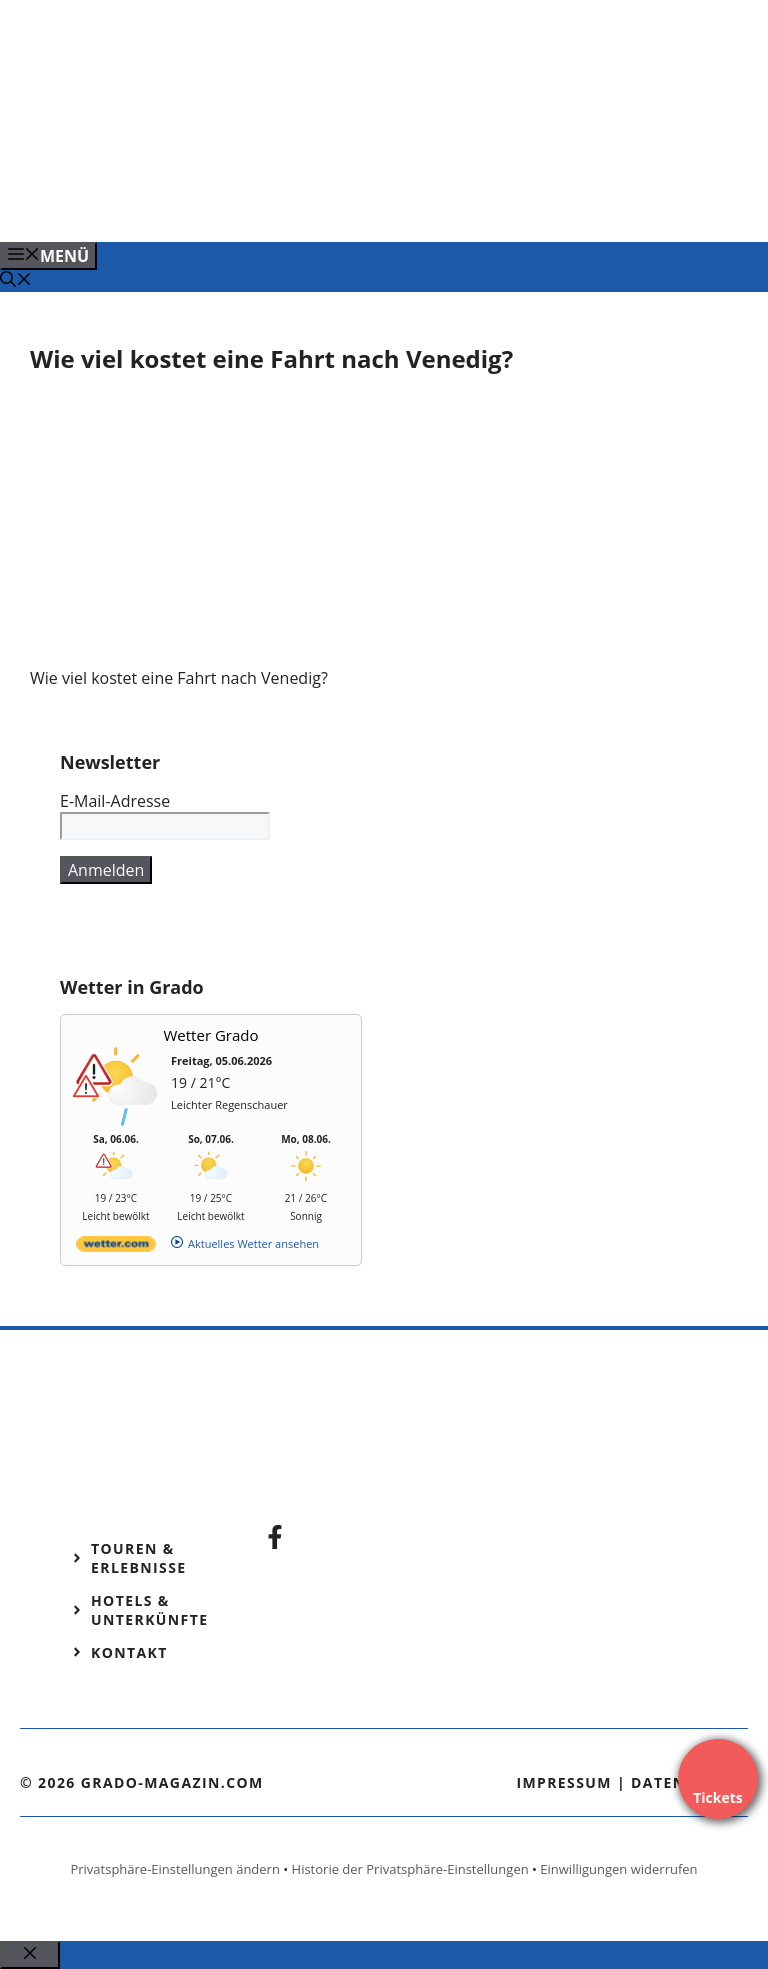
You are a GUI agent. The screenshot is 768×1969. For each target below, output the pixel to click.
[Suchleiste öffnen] (16, 281)
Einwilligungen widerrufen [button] (618, 1869)
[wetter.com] (116, 1247)
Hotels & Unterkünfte (149, 1610)
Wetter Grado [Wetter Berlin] (211, 1035)
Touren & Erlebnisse (139, 1558)
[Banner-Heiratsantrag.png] (394, 205)
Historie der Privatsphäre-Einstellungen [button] (410, 1869)
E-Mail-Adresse (115, 801)
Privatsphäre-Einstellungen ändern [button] (174, 1869)
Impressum (564, 1782)
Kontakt (129, 1652)
